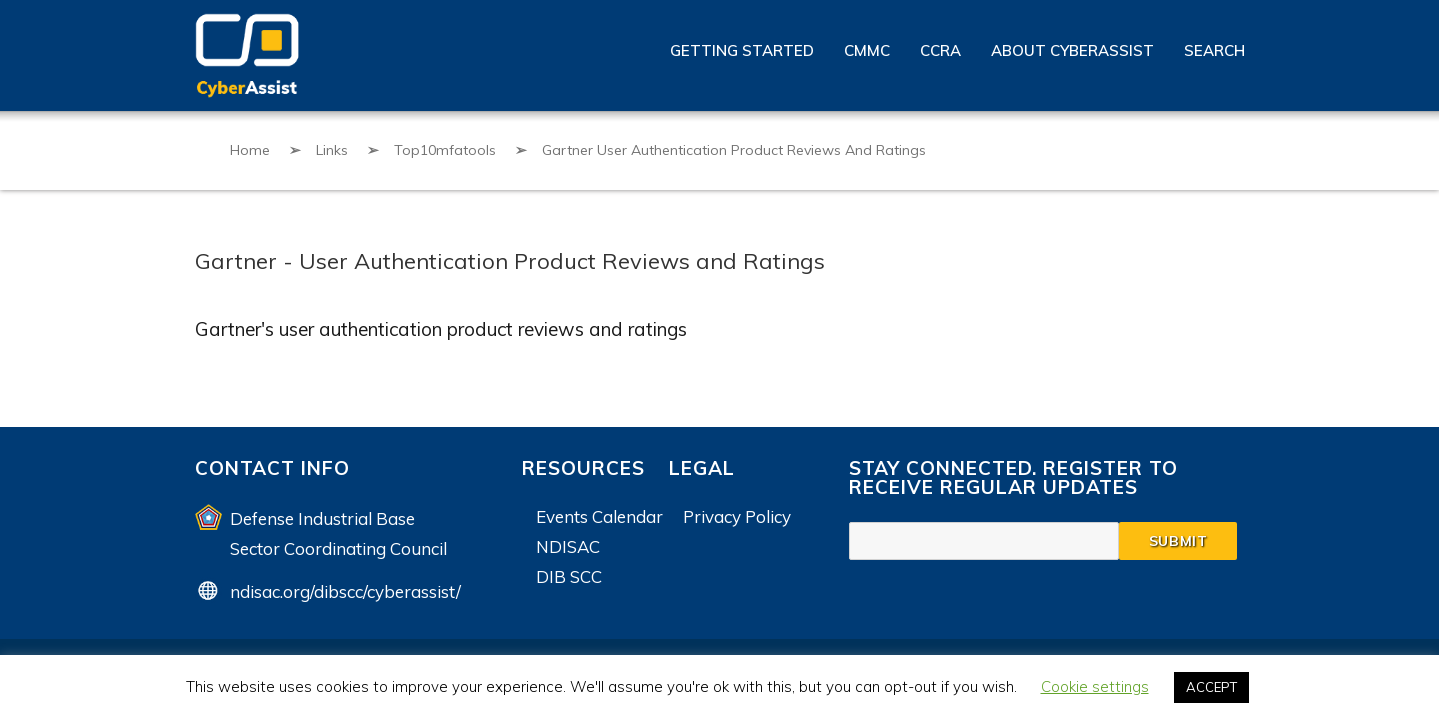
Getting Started (742, 50)
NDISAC (568, 546)
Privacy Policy (737, 516)
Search (1214, 50)
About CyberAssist (1072, 50)
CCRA (940, 50)
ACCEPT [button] (1211, 687)
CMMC (867, 50)
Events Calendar (599, 516)
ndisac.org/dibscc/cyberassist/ (345, 591)
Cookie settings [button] (1095, 686)
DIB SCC (569, 576)
